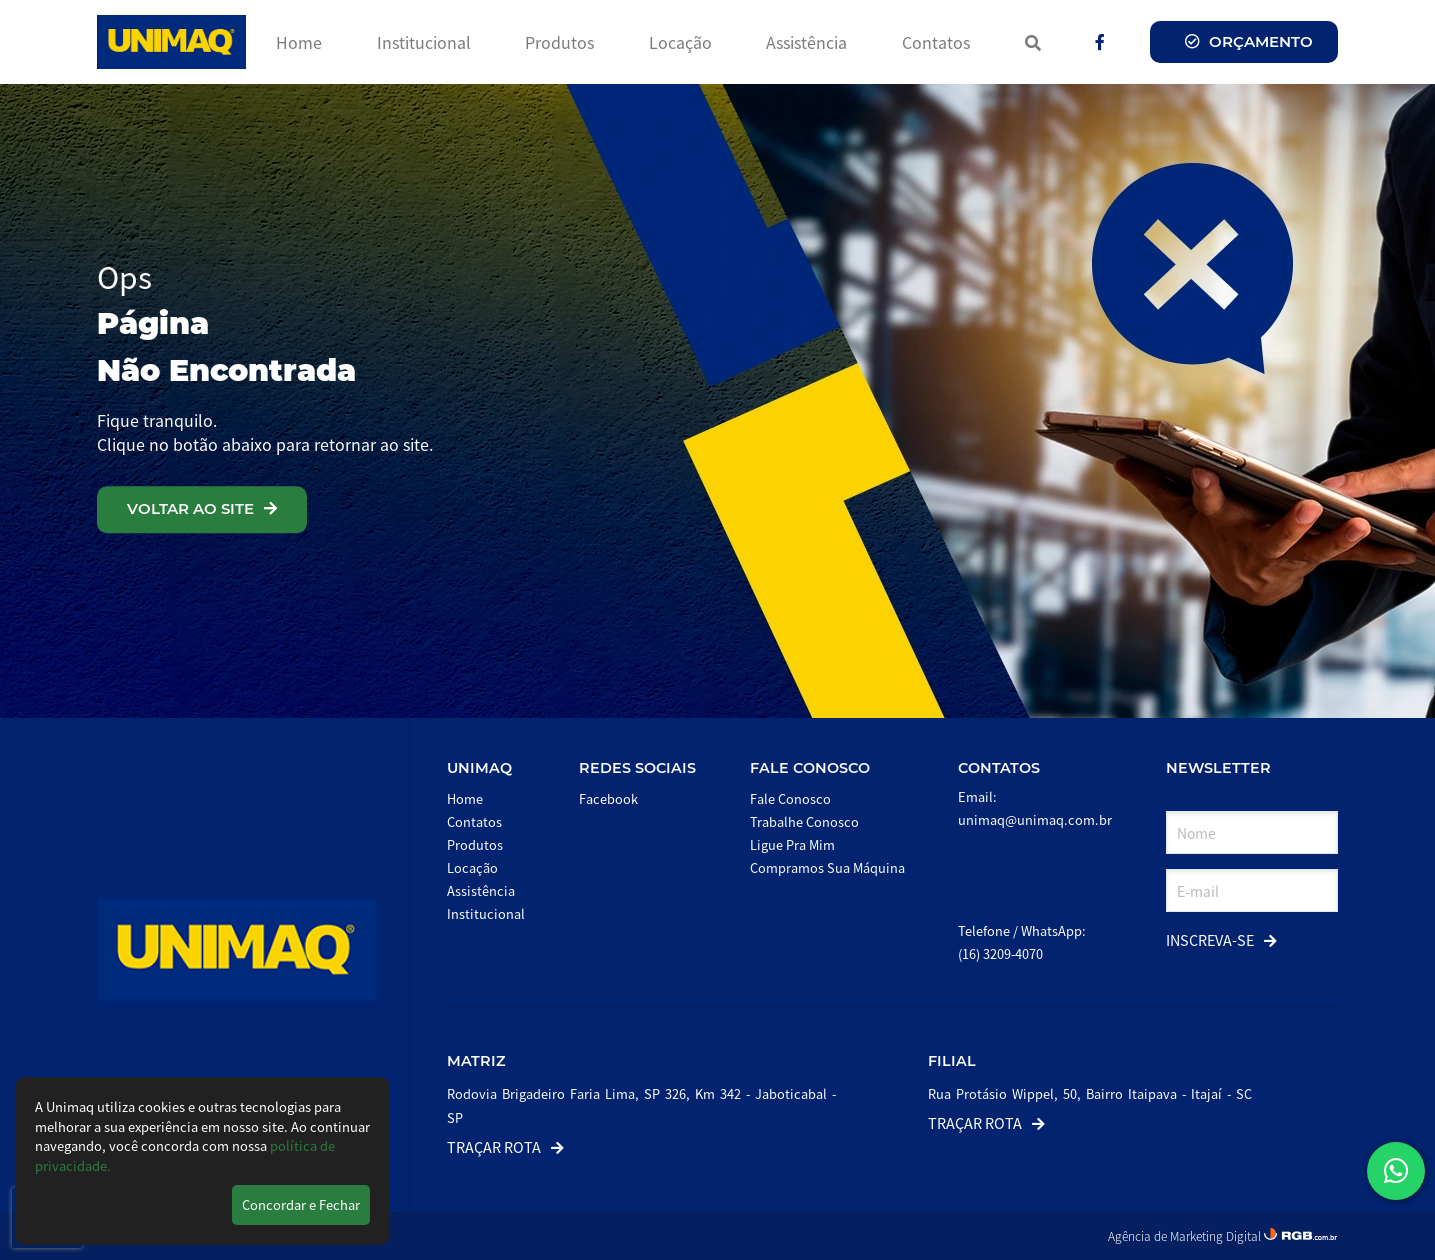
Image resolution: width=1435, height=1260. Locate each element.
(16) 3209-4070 (1000, 953)
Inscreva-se (1221, 939)
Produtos (559, 42)
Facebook (608, 798)
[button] (1396, 1171)
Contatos (936, 42)
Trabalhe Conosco (804, 821)
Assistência (806, 42)
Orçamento (1249, 41)
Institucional (424, 42)
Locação (680, 42)
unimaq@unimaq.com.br (1035, 819)
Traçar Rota (505, 1146)
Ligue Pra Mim (792, 844)
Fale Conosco (810, 768)
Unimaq (479, 768)
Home (299, 42)
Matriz (476, 1061)
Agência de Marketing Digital (1186, 1235)
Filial (952, 1061)
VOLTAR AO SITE (202, 508)
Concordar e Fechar (301, 1204)
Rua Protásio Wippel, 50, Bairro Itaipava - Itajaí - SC (1090, 1093)
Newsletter (1218, 768)
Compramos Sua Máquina (827, 867)
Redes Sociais (637, 768)
